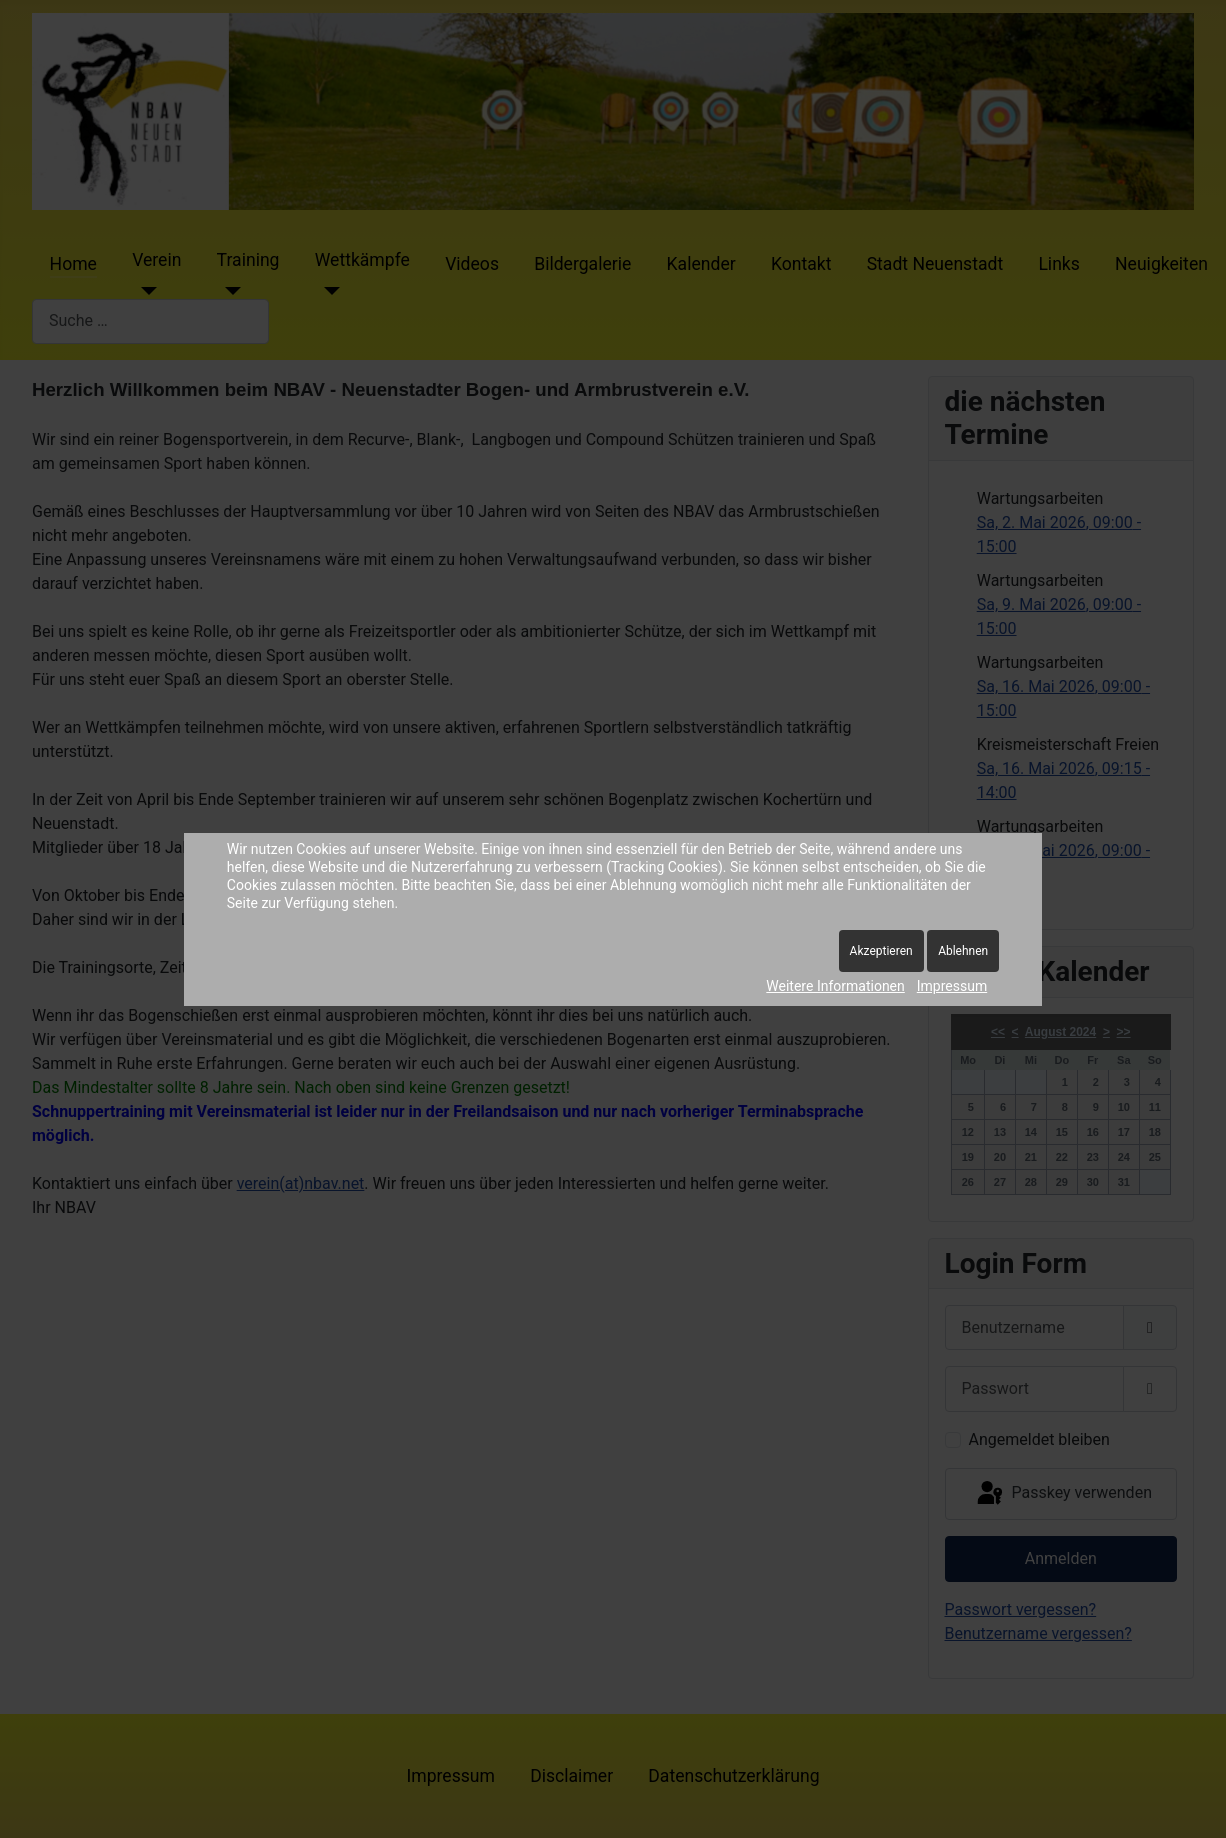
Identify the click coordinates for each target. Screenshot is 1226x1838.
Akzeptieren (881, 951)
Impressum (952, 986)
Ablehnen (963, 951)
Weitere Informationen (835, 986)
